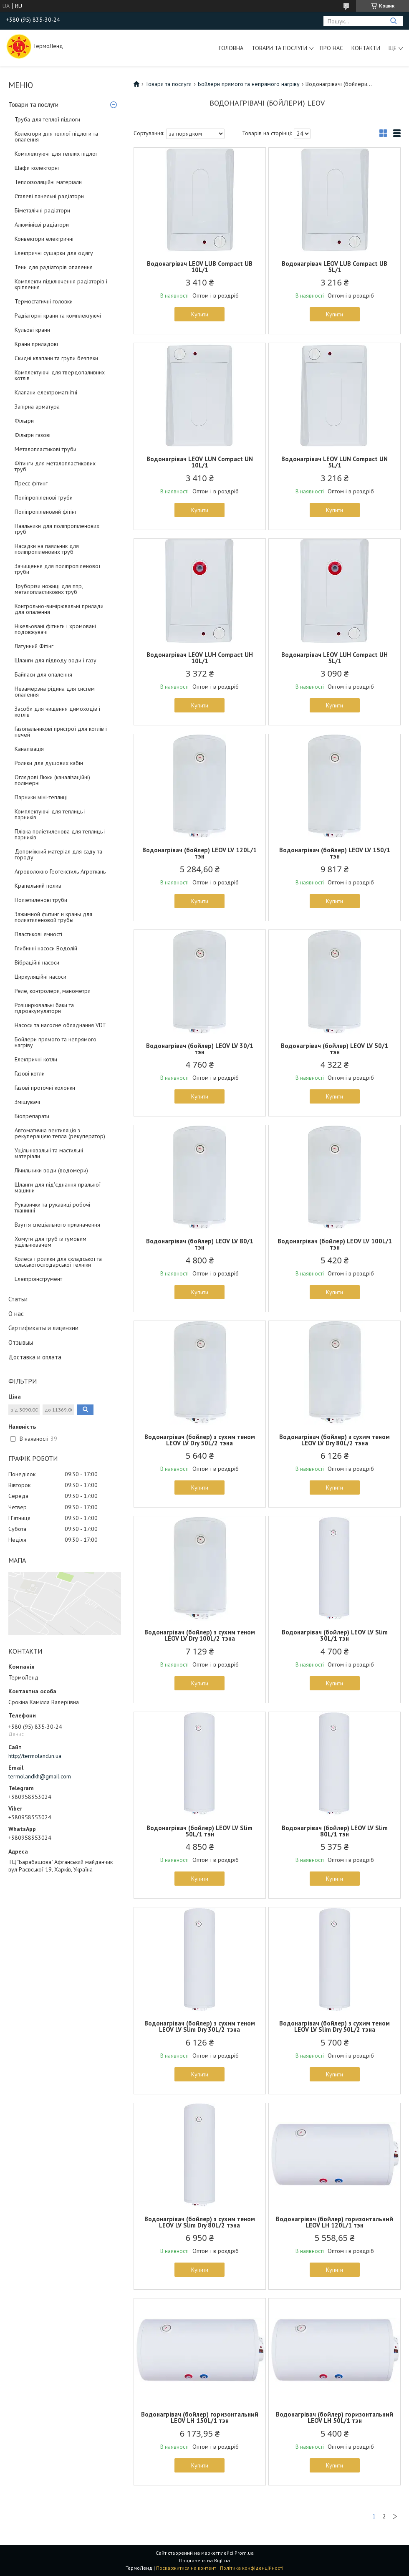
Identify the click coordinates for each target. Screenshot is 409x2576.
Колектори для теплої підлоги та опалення (56, 136)
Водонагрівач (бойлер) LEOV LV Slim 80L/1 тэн (335, 1831)
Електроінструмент (38, 1279)
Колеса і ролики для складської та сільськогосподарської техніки (58, 1261)
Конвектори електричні (44, 238)
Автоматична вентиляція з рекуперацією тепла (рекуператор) (60, 1133)
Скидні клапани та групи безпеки (56, 358)
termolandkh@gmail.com (39, 1776)
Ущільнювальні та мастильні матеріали (49, 1153)
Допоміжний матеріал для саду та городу (58, 854)
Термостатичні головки (44, 301)
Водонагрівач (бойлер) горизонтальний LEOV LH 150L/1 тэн (199, 2417)
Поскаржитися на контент (186, 2568)
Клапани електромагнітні (46, 392)
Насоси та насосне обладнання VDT (60, 1025)
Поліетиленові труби (41, 900)
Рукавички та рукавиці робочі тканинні (52, 1207)
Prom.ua (244, 2553)
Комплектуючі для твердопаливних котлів (60, 375)
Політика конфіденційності (251, 2568)
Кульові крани (32, 329)
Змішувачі (27, 1102)
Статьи (18, 1299)
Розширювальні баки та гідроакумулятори (44, 1008)
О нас (16, 1314)
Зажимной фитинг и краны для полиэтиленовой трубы (53, 917)
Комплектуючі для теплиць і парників (50, 814)
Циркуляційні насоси (40, 976)
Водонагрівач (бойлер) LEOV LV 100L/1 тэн (335, 1244)
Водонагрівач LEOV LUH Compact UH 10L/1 (199, 658)
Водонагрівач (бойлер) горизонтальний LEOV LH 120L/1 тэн (334, 2222)
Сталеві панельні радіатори (49, 196)
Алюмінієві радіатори (42, 224)
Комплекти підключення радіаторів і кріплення (61, 284)
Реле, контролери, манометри (53, 991)
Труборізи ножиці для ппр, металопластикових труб (49, 589)
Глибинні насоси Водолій (46, 948)
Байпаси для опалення (43, 674)
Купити (199, 314)
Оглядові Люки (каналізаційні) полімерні (52, 780)
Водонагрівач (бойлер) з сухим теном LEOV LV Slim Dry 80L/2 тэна (199, 2222)
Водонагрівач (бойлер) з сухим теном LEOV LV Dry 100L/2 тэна (199, 1635)
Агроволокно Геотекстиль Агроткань (60, 871)
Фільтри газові (32, 435)
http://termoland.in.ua (34, 1756)
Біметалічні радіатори (42, 210)
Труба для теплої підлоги (47, 119)
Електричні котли (36, 1059)
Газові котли (30, 1073)
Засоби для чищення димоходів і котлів (57, 711)
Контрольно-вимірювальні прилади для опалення (59, 609)
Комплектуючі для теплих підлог (56, 153)
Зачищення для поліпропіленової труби (57, 569)
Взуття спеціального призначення (57, 1224)
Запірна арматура (37, 406)
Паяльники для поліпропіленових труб (57, 528)
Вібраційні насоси (37, 962)
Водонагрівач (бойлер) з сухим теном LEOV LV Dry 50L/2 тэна (199, 1440)
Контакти (365, 48)
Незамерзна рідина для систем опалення (55, 691)
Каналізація (29, 749)
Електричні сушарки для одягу (54, 253)
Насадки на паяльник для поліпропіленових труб (47, 549)
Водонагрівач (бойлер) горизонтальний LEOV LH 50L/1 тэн (334, 2417)
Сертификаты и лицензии (43, 1328)
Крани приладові (36, 344)
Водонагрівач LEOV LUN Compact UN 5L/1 (334, 462)
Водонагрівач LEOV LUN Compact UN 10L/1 (199, 462)
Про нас (331, 48)
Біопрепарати (32, 1116)
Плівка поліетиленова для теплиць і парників (60, 834)
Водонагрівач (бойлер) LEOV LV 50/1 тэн (334, 1049)
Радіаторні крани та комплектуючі (58, 315)
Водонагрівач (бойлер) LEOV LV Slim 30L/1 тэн (335, 1635)
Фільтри (24, 420)
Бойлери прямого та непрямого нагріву (55, 1042)
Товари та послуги (279, 48)
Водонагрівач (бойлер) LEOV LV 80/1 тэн (199, 1244)
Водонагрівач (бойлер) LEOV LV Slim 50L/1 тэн (199, 1831)
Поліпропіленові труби (44, 497)
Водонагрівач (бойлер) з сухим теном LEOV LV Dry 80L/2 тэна (334, 1440)
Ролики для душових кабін (49, 763)
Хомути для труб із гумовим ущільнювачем (50, 1241)
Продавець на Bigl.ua (204, 2560)
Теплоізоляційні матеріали (48, 182)
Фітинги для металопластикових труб (55, 466)
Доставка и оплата (34, 1357)
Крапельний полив (38, 885)
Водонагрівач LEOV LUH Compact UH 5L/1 (334, 658)
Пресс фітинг (31, 483)
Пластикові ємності (38, 934)
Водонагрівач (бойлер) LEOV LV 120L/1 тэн (199, 853)
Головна (231, 48)
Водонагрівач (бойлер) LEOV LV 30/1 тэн (199, 1049)
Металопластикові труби (45, 449)
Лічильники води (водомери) (51, 1170)
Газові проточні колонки (45, 1087)
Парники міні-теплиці (41, 797)
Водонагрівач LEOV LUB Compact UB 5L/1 (334, 266)
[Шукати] (393, 21)
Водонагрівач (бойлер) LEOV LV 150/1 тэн (334, 853)
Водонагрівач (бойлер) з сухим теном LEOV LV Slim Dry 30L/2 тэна (199, 2026)
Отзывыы (20, 1342)
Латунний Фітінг (34, 646)
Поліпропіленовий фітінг (46, 511)
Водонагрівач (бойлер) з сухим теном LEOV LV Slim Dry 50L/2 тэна (334, 2026)
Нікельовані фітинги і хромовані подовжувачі (55, 629)
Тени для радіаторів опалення (54, 267)
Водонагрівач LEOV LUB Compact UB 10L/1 (199, 266)
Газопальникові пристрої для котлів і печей (61, 731)
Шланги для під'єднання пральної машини (58, 1187)
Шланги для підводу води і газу (55, 660)
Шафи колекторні (37, 168)
